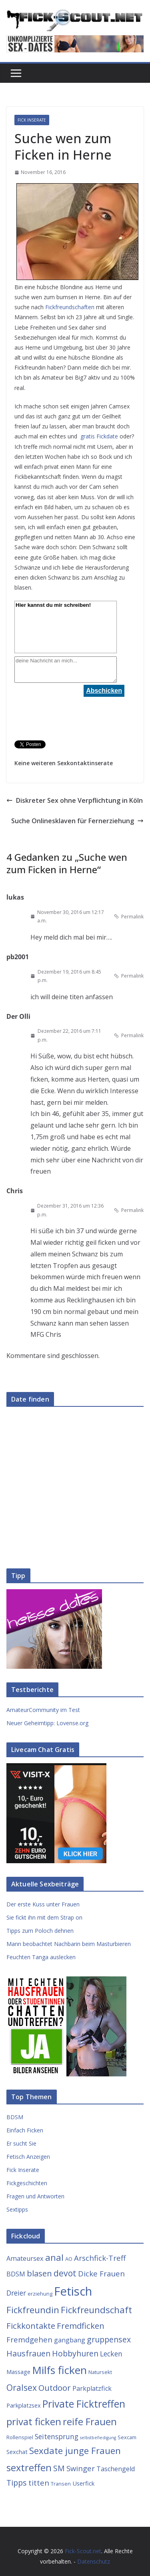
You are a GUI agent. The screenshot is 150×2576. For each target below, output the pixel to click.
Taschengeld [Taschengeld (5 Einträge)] (115, 2468)
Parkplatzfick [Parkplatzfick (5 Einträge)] (92, 2388)
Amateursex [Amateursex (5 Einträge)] (25, 2258)
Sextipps (17, 2209)
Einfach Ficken (24, 2130)
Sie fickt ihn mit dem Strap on (44, 1917)
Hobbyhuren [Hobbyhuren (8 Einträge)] (75, 2353)
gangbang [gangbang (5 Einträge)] (69, 2340)
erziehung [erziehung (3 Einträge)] (40, 2293)
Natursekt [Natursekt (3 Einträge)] (100, 2372)
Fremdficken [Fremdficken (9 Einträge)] (80, 2325)
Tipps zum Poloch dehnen (40, 1930)
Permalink (129, 916)
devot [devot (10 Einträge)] (65, 2273)
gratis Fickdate (99, 436)
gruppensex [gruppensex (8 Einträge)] (109, 2339)
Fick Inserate (32, 120)
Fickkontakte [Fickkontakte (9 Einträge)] (30, 2325)
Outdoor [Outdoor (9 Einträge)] (54, 2387)
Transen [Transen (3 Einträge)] (61, 2483)
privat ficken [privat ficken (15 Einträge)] (33, 2421)
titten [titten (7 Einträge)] (38, 2483)
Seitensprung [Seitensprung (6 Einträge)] (56, 2436)
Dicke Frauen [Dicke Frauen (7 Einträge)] (101, 2273)
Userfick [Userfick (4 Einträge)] (83, 2483)
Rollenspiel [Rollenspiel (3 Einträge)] (19, 2437)
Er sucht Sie (21, 2143)
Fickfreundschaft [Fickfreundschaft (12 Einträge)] (96, 2310)
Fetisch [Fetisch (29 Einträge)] (73, 2291)
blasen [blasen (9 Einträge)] (39, 2273)
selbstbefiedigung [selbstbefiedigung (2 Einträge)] (98, 2437)
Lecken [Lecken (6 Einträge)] (111, 2353)
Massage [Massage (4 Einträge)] (18, 2372)
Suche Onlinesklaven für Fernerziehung (77, 820)
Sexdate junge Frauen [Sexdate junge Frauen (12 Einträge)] (75, 2450)
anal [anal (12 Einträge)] (54, 2257)
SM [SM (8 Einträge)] (59, 2468)
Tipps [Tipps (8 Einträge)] (16, 2482)
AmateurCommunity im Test (43, 1710)
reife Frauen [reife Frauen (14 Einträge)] (90, 2421)
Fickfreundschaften (69, 307)
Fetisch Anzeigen (28, 2156)
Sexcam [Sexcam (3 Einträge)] (127, 2437)
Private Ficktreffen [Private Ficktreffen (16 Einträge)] (83, 2403)
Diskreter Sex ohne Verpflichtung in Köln (74, 800)
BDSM (14, 2117)
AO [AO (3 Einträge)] (68, 2258)
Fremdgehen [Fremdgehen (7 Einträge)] (29, 2339)
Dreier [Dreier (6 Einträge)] (16, 2293)
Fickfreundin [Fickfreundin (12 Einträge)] (32, 2310)
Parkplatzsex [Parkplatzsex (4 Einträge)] (23, 2405)
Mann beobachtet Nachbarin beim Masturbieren (68, 1944)
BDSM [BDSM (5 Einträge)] (15, 2274)
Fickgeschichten (26, 2183)
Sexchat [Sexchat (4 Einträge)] (17, 2452)
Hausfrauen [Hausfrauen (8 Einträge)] (28, 2353)
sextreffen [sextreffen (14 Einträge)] (29, 2467)
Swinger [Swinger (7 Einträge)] (80, 2468)
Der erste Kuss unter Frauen (43, 1904)
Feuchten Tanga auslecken (41, 1957)
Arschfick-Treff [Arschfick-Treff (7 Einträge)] (100, 2258)
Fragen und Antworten (35, 2196)
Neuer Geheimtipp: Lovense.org (47, 1723)
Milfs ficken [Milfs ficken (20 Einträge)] (59, 2370)
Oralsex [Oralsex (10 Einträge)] (21, 2387)
